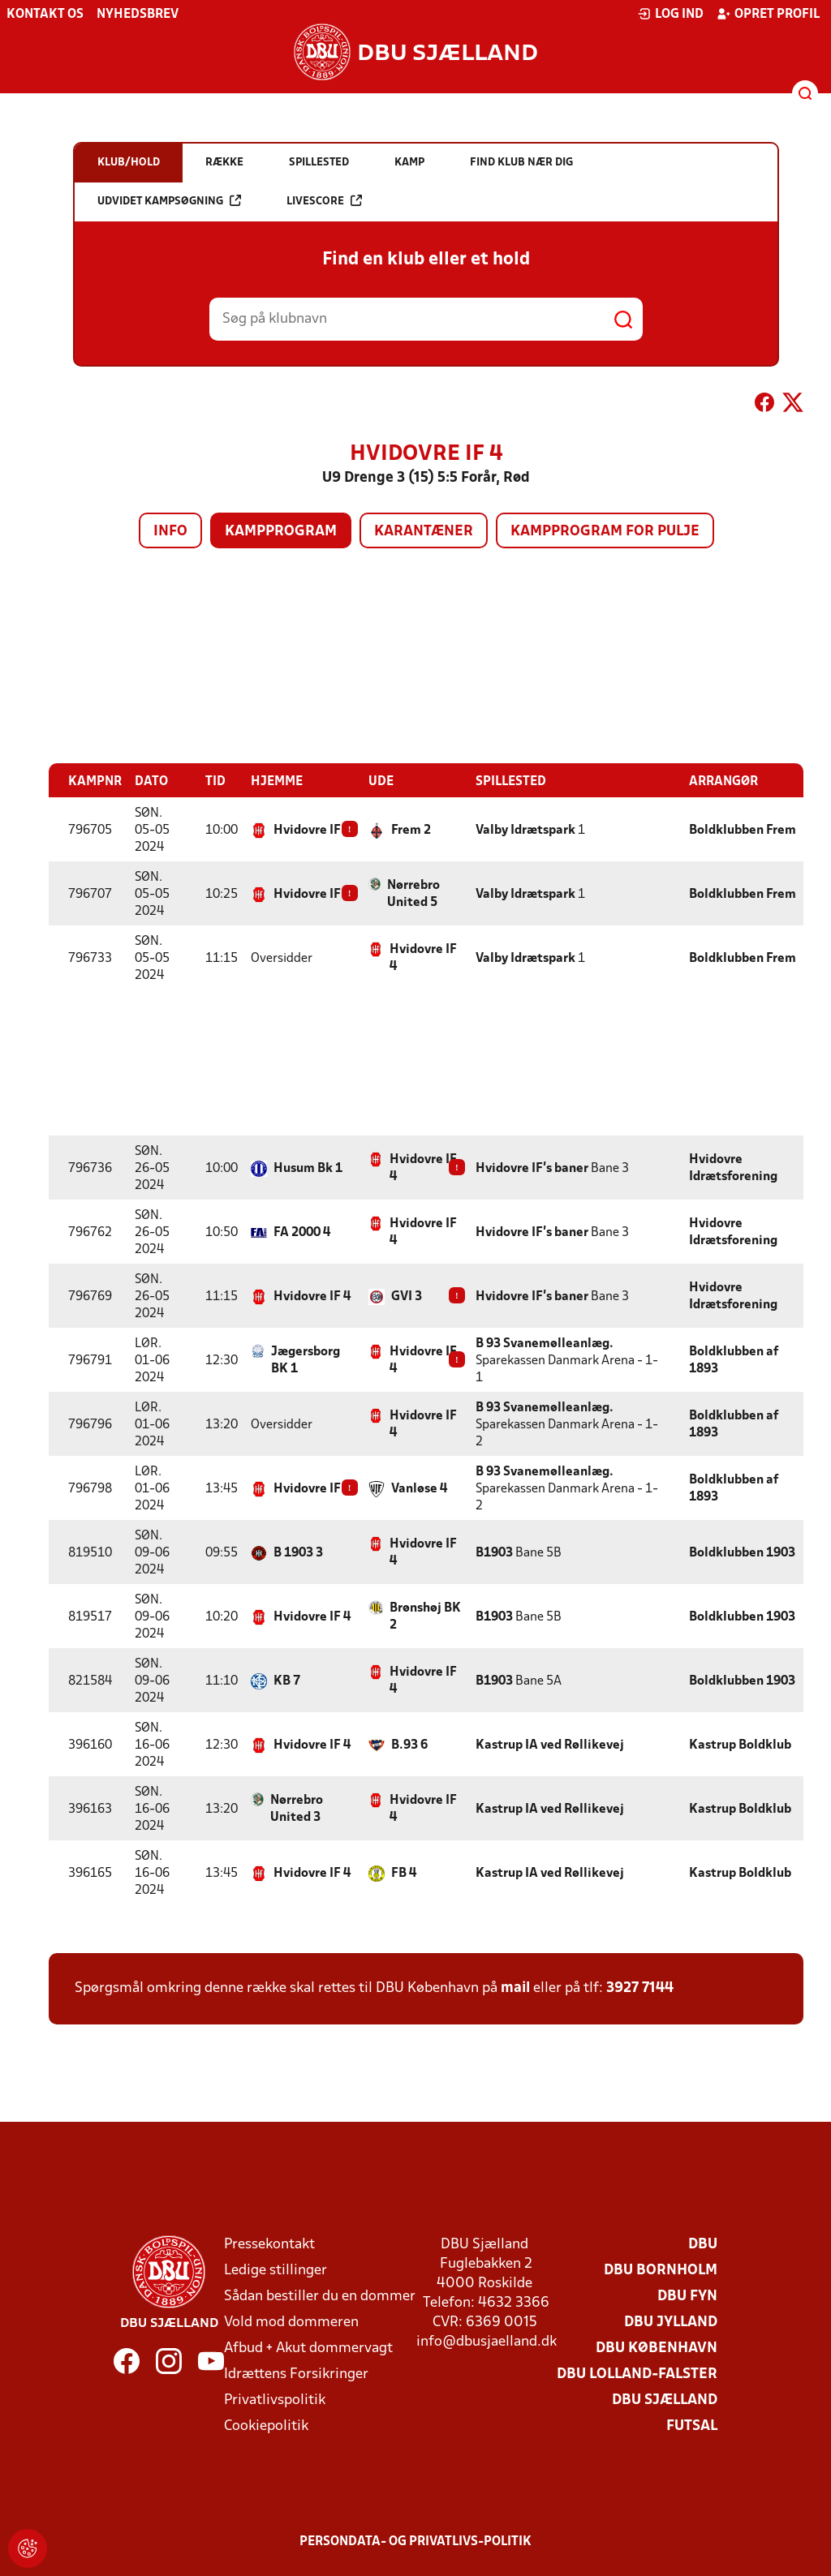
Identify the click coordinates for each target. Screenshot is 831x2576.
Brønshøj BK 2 (425, 1616)
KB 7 (286, 1680)
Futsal (691, 2425)
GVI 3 (406, 1296)
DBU (702, 2244)
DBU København (656, 2348)
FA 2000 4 (301, 1232)
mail (515, 1987)
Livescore (324, 201)
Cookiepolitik (266, 2425)
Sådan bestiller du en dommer (320, 2296)
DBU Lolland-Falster (637, 2374)
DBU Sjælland (664, 2399)
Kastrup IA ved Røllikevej (550, 1744)
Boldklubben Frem (742, 829)
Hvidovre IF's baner (532, 1168)
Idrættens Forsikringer (296, 2374)
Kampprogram (281, 532)
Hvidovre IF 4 (312, 829)
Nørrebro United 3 (296, 1808)
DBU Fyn (687, 2296)
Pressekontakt (269, 2244)
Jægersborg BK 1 (305, 1360)
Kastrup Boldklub (740, 1744)
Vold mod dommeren (291, 2322)
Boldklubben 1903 (742, 1552)
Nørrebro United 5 (413, 893)
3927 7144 (640, 1987)
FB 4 (403, 1872)
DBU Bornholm (660, 2270)
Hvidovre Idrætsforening (733, 1167)
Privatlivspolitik (274, 2399)
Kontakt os (45, 14)
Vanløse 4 (419, 1488)
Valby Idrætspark (525, 829)
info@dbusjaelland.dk (486, 2341)
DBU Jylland (670, 2322)
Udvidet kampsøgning (169, 201)
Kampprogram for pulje (605, 532)
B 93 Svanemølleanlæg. (545, 1343)
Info (170, 532)
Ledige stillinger (275, 2270)
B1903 (494, 1552)
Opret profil (768, 13)
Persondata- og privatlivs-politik (415, 2541)
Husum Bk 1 (307, 1168)
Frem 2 (411, 829)
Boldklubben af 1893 (733, 1360)
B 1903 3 (298, 1552)
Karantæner (423, 532)
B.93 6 (409, 1744)
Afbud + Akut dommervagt (308, 2348)
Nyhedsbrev (138, 14)
